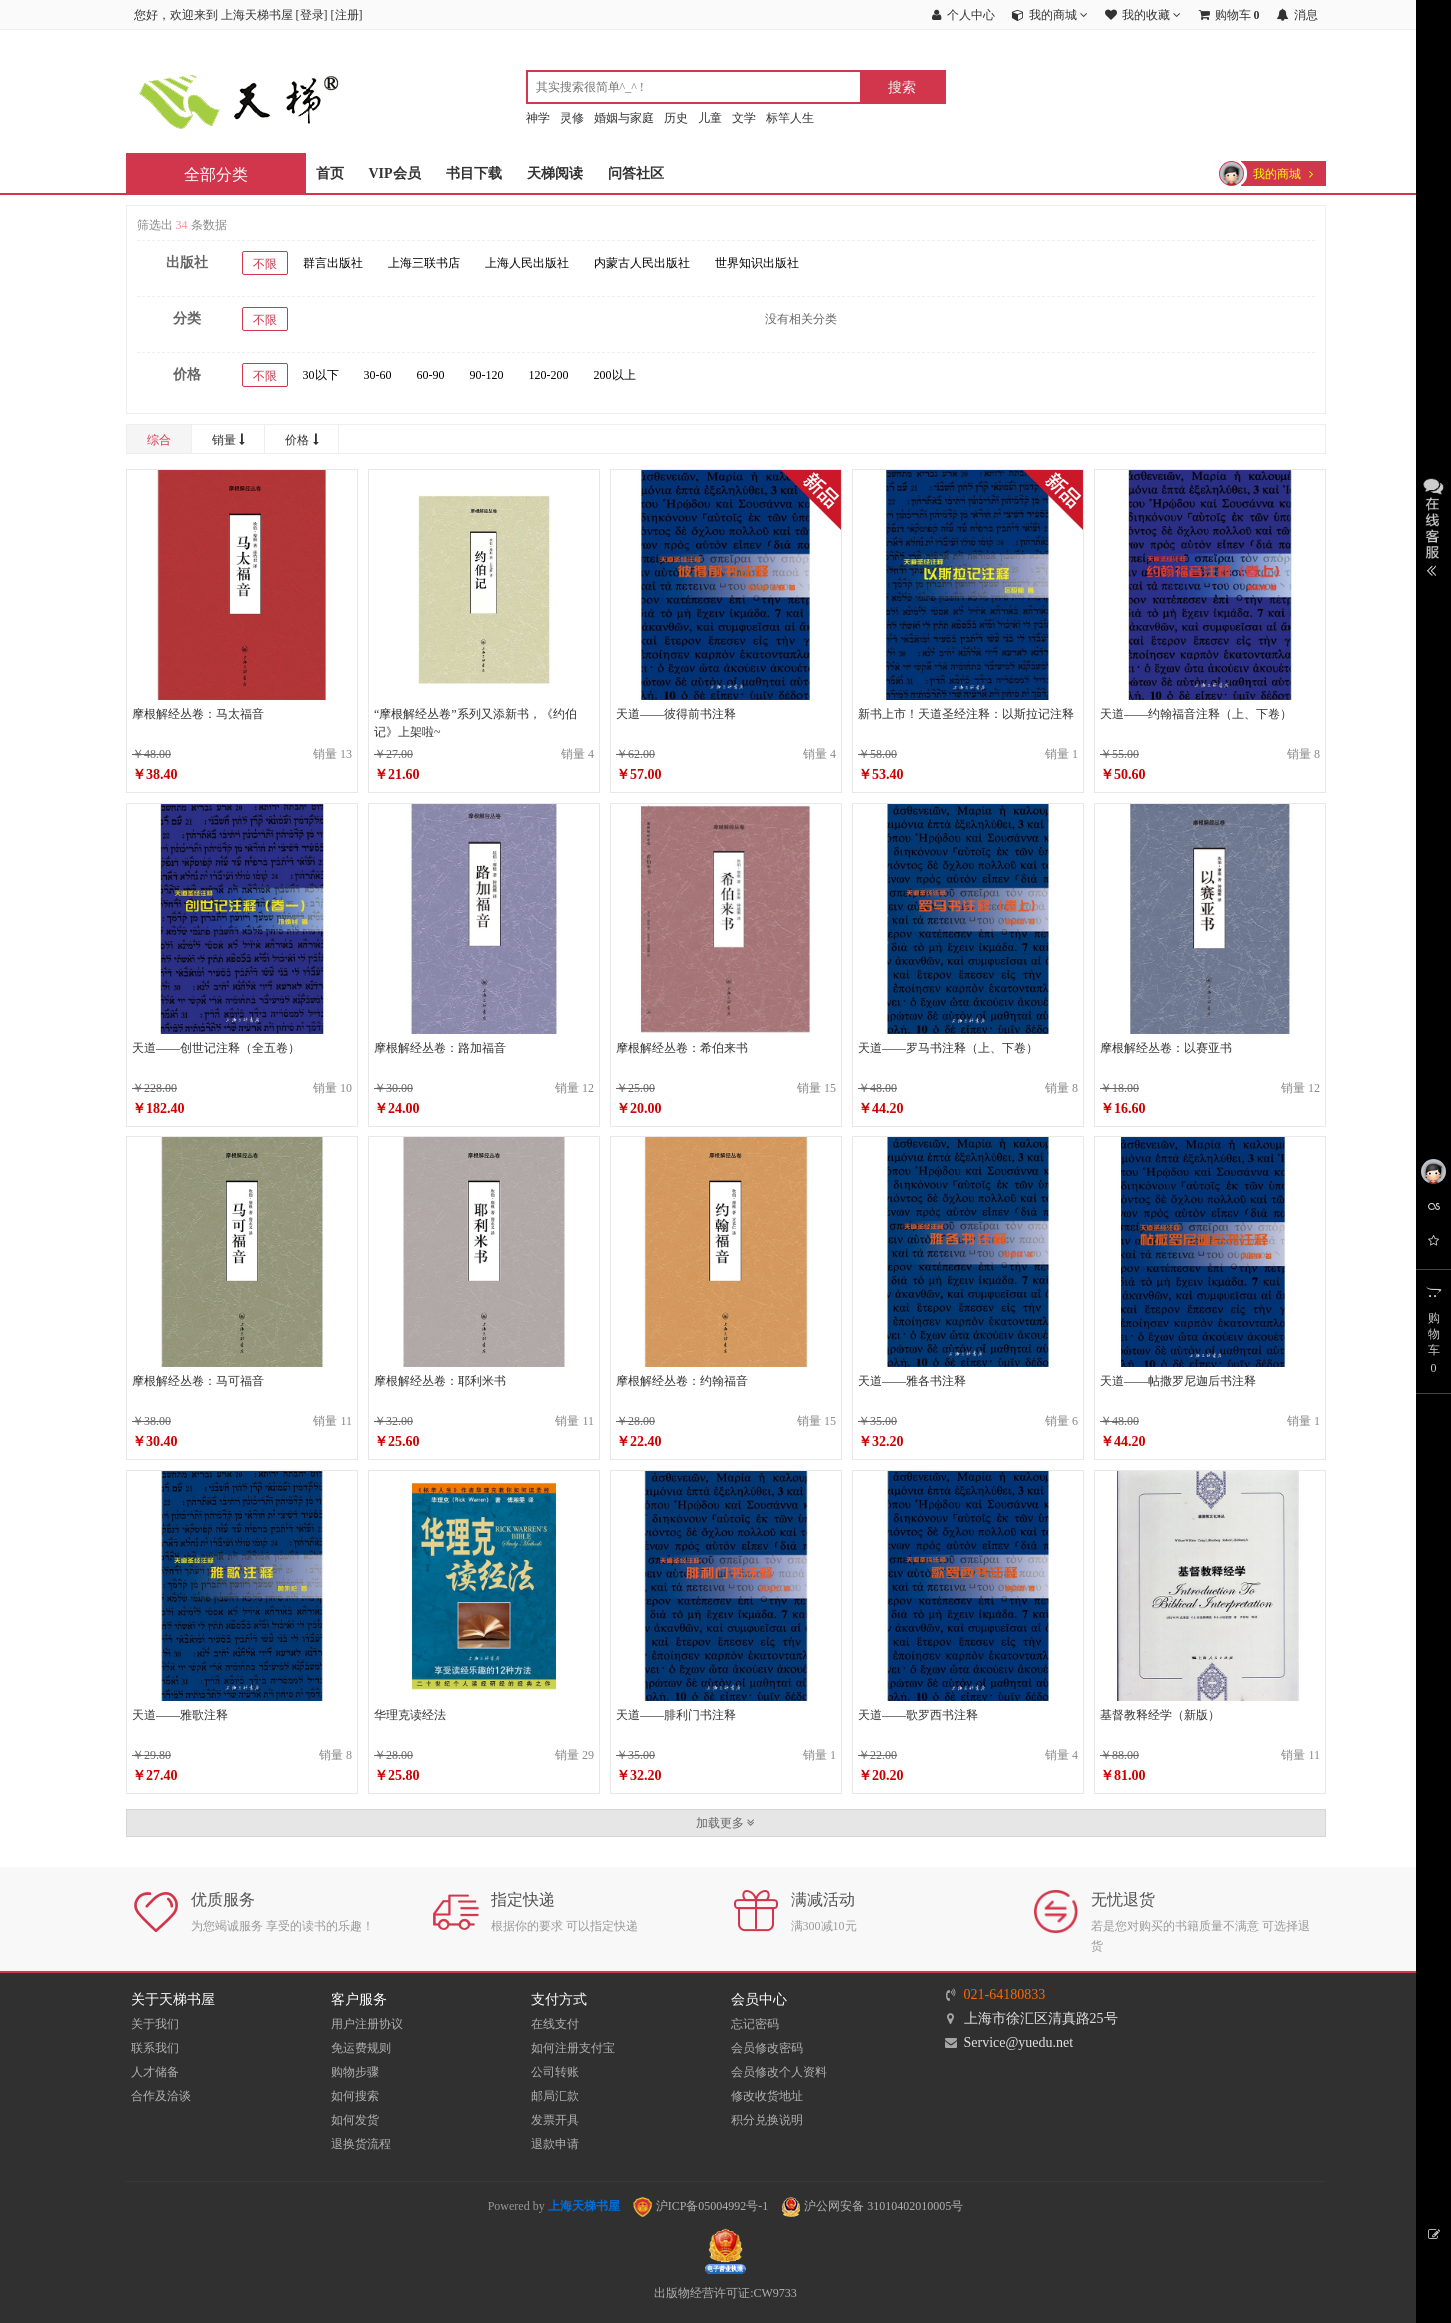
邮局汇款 (555, 2096)
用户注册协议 (367, 2024)
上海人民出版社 (527, 263)
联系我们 (155, 2048)
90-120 (487, 375)
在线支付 (555, 2024)
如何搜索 (355, 2096)
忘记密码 (755, 2024)
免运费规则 (361, 2048)
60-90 (431, 375)
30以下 (321, 375)
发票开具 (555, 2120)
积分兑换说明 (767, 2120)
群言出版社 (333, 263)
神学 (538, 118)
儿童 (710, 118)
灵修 (572, 118)
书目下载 (474, 173)
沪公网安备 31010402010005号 (872, 2206)
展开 (1433, 525)
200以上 (615, 375)
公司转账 (555, 2072)
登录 (312, 15)
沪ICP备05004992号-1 (701, 2206)
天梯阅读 (555, 173)
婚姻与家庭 (624, 118)
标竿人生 (790, 118)
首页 (330, 173)
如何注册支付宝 (573, 2048)
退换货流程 (361, 2144)
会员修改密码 (767, 2048)
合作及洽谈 (161, 2096)
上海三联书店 (424, 263)
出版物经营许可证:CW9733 (725, 2293)
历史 (676, 118)
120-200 (549, 375)
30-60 (378, 375)
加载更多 (725, 1823)
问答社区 (636, 173)
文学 (744, 118)
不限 (265, 264)
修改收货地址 (767, 2096)
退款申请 (555, 2144)
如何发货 (355, 2120)
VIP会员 (395, 173)
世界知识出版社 (757, 263)
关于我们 (155, 2024)
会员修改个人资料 (779, 2072)
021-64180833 (1005, 1994)
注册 (347, 15)
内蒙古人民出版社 (642, 263)
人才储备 (155, 2072)
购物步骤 (355, 2072)
